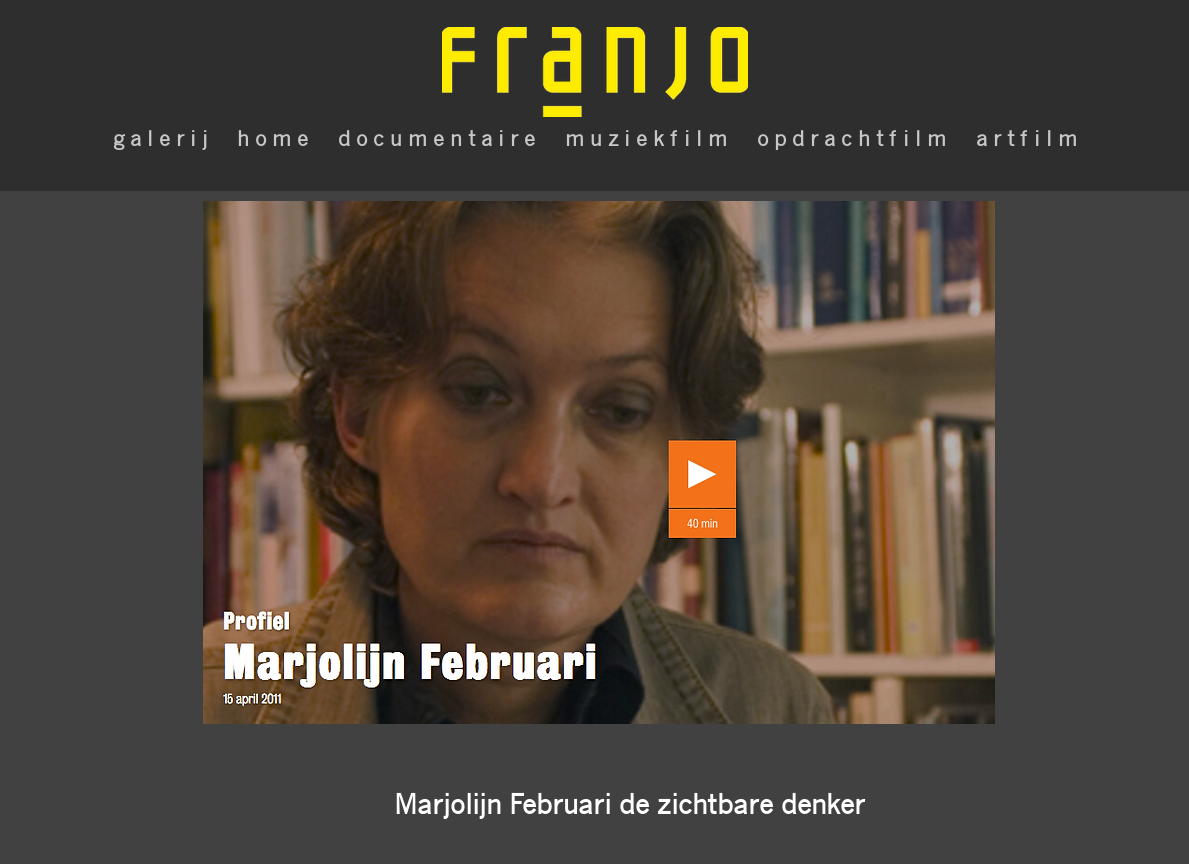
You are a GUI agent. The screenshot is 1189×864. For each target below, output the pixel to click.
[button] (630, 804)
